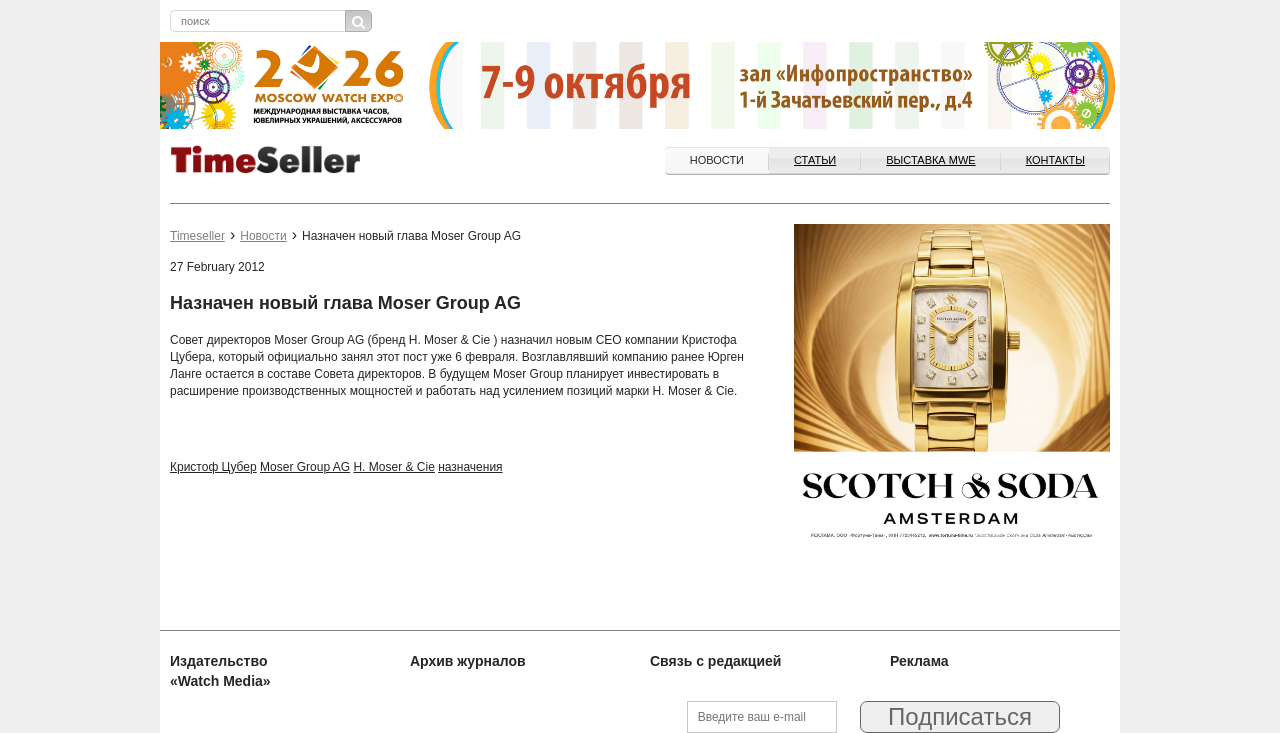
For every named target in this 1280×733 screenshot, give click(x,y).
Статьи (815, 160)
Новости (717, 160)
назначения (470, 467)
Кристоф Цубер (213, 467)
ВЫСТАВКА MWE (930, 160)
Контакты (1055, 160)
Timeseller (197, 236)
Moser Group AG (305, 467)
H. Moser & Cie (393, 467)
